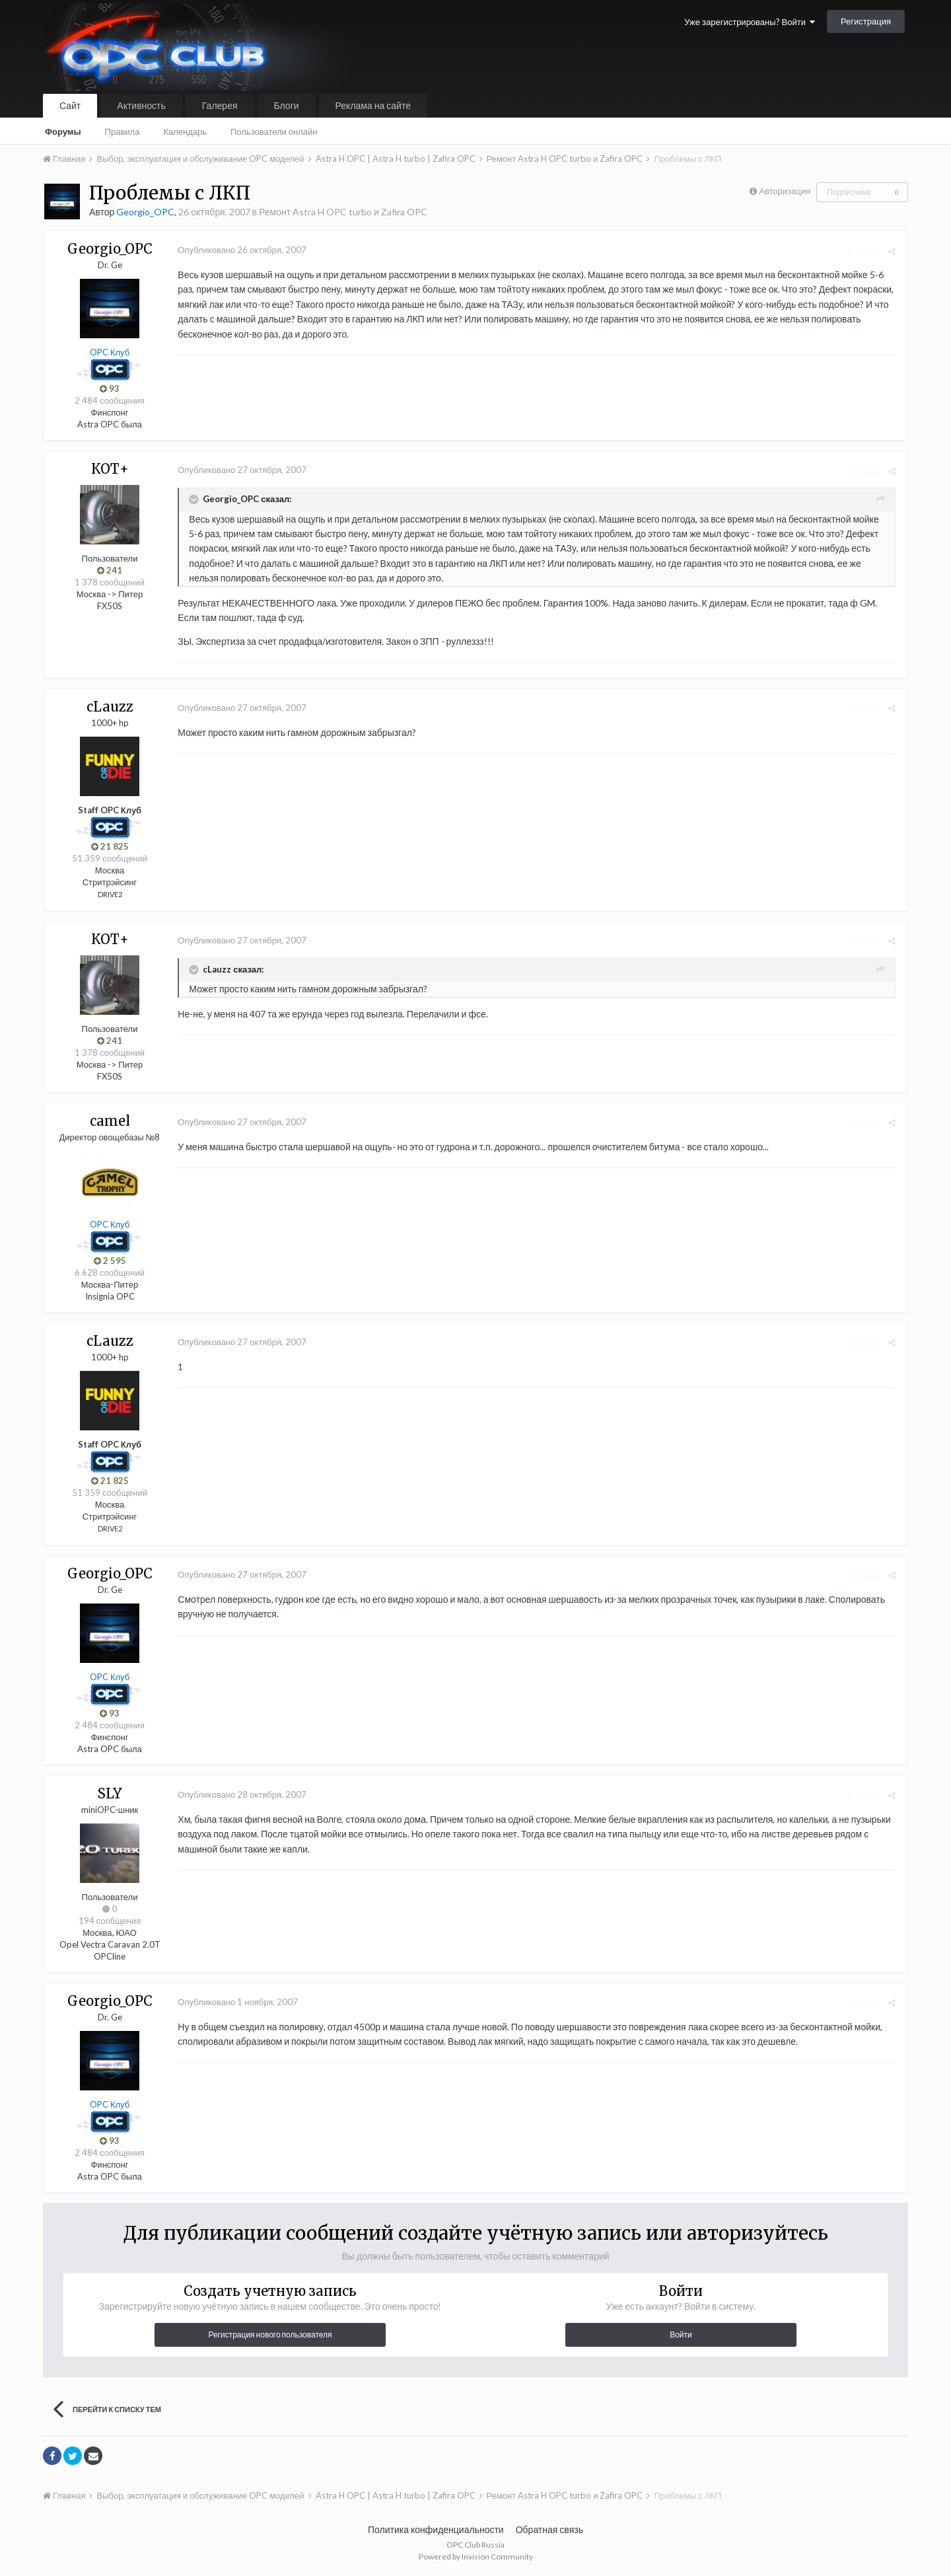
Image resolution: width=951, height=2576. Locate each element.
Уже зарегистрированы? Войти (749, 22)
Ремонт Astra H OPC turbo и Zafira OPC (343, 211)
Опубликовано (240, 249)
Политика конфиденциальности (436, 2529)
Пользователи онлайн (274, 131)
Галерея (220, 105)
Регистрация (866, 21)
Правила (122, 131)
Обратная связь (549, 2529)
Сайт (70, 105)
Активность (141, 105)
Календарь (185, 131)
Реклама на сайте (373, 105)
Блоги (286, 105)
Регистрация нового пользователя (270, 2334)
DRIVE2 (110, 894)
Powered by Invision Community (476, 2556)
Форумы (63, 131)
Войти (681, 2334)
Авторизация (784, 191)
